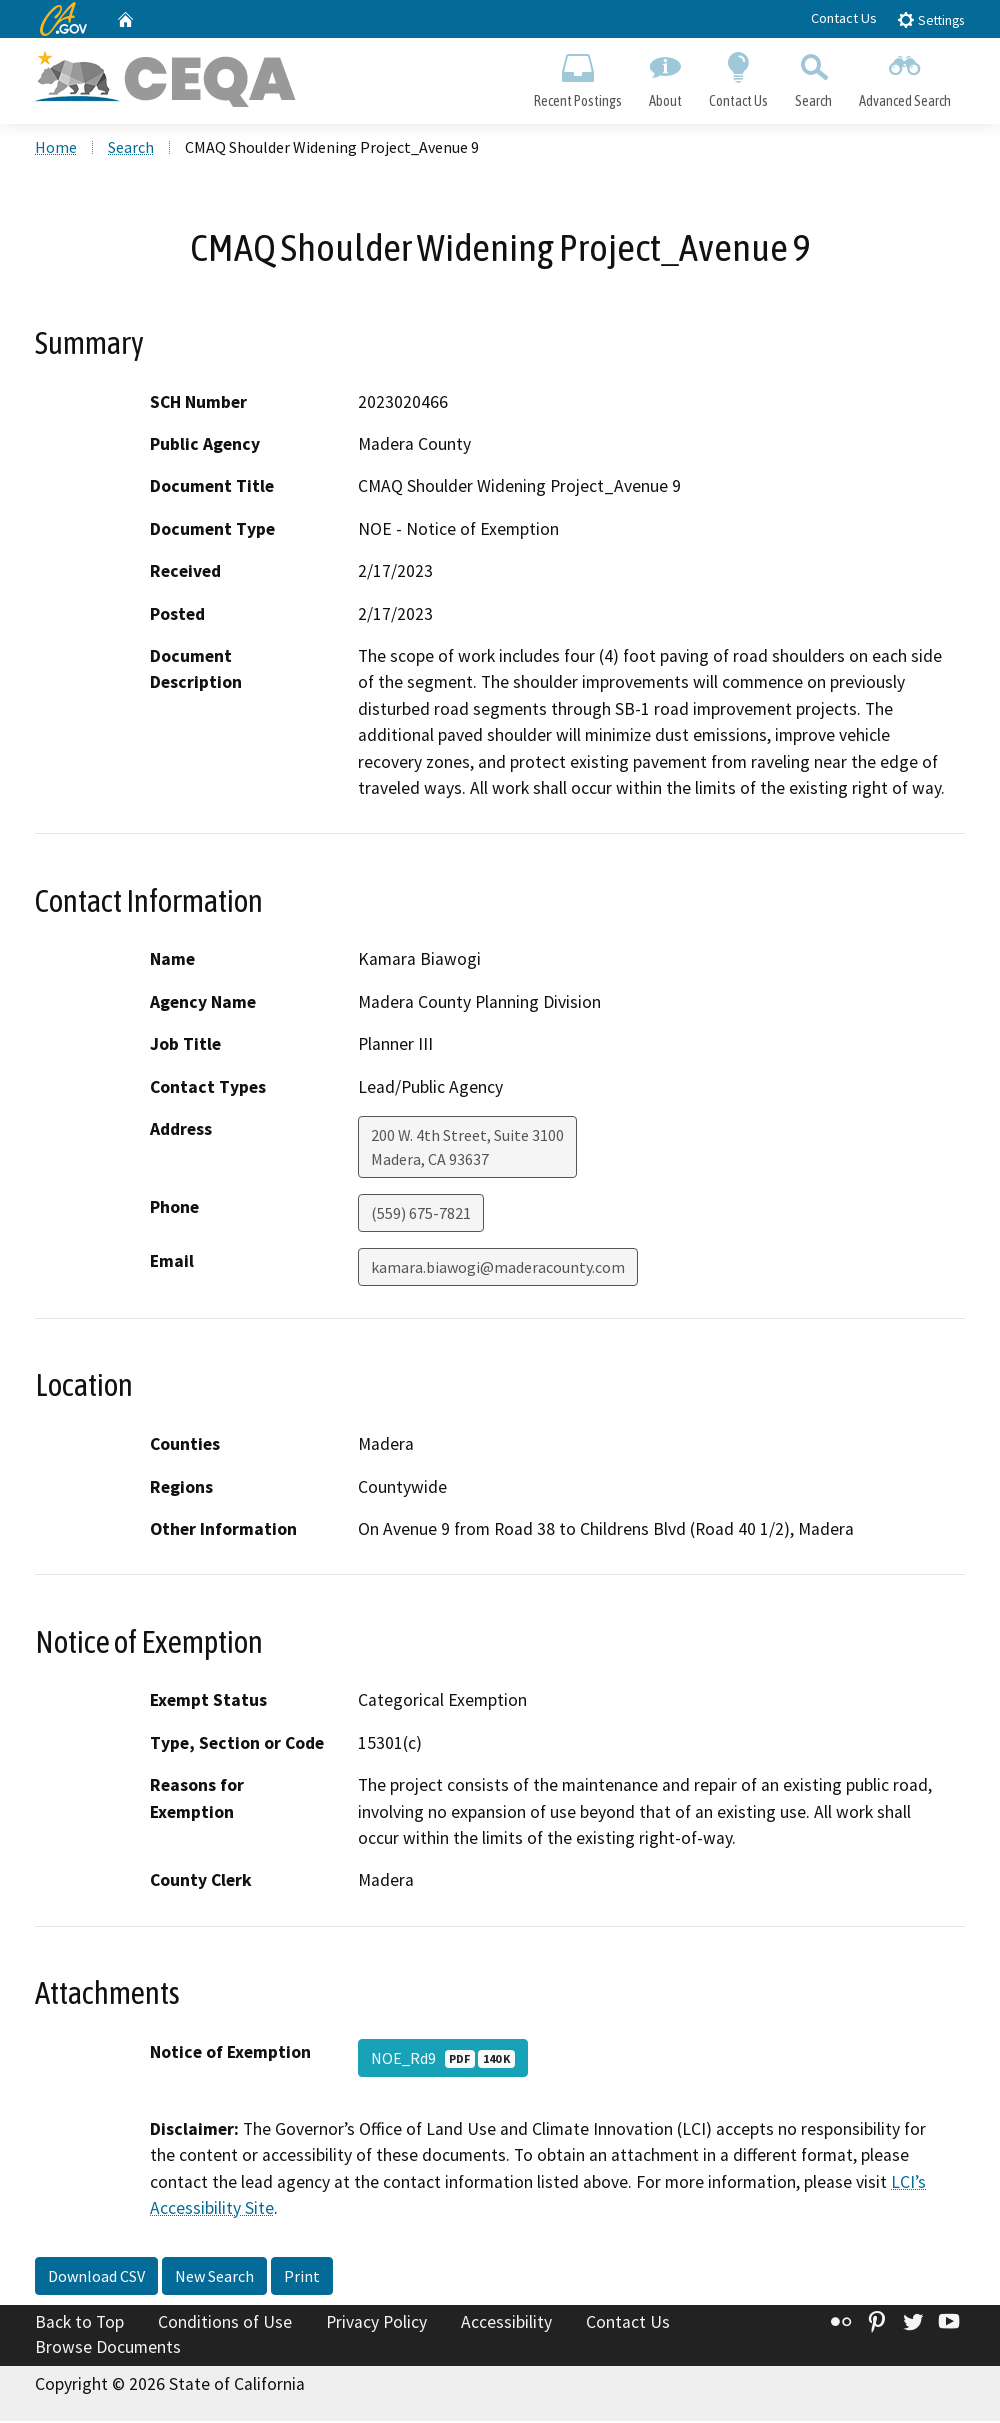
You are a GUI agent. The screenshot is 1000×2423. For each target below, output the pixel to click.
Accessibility (506, 2323)
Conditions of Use (225, 2323)
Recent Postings (577, 76)
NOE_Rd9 (443, 2060)
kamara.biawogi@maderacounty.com (498, 1269)
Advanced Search (905, 76)
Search (814, 76)
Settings (930, 19)
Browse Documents (108, 2349)
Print (302, 2277)
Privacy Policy (376, 2323)
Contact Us (844, 18)
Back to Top (79, 2323)
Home (56, 149)
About (665, 76)
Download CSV (96, 2277)
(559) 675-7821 (421, 1215)
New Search (214, 2277)
